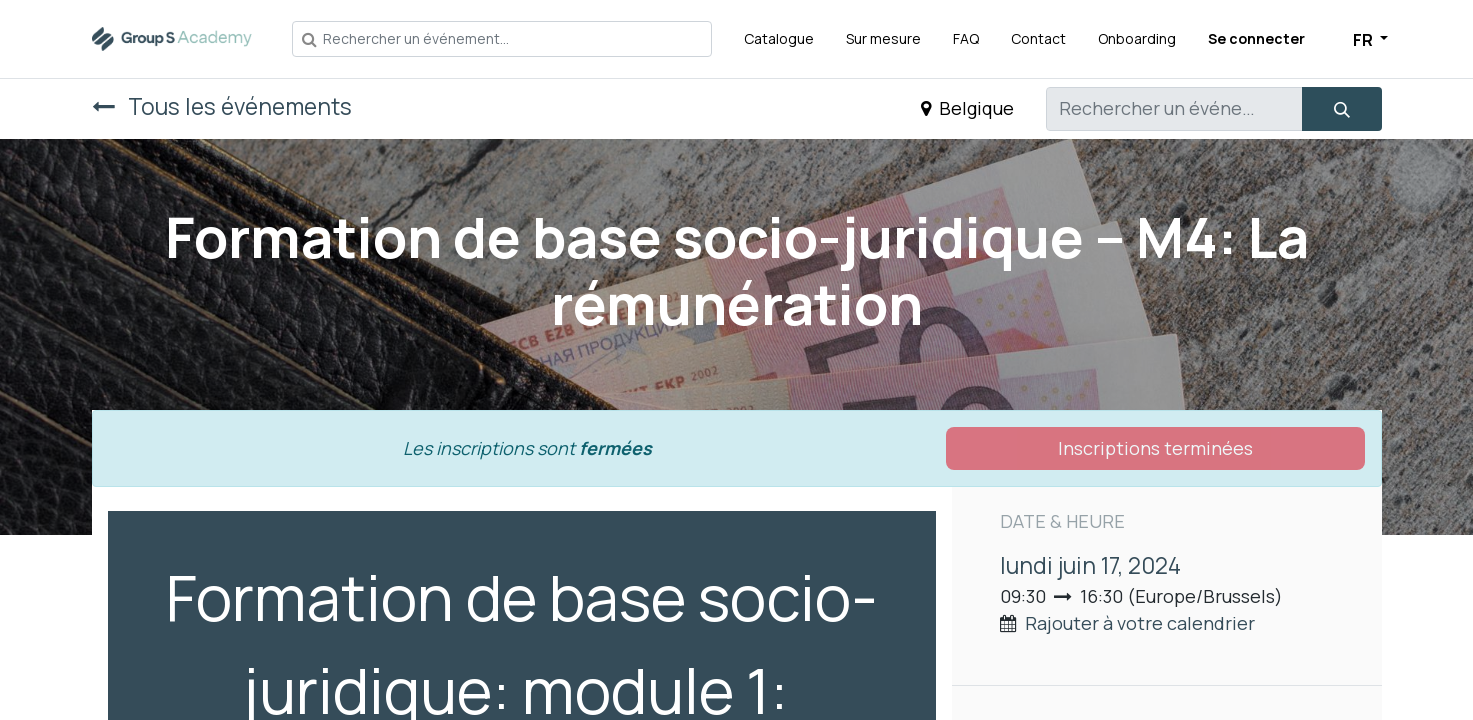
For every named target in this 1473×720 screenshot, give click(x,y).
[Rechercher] (1342, 109)
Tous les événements (222, 106)
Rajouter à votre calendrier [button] (1140, 623)
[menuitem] (779, 38)
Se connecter (1256, 38)
